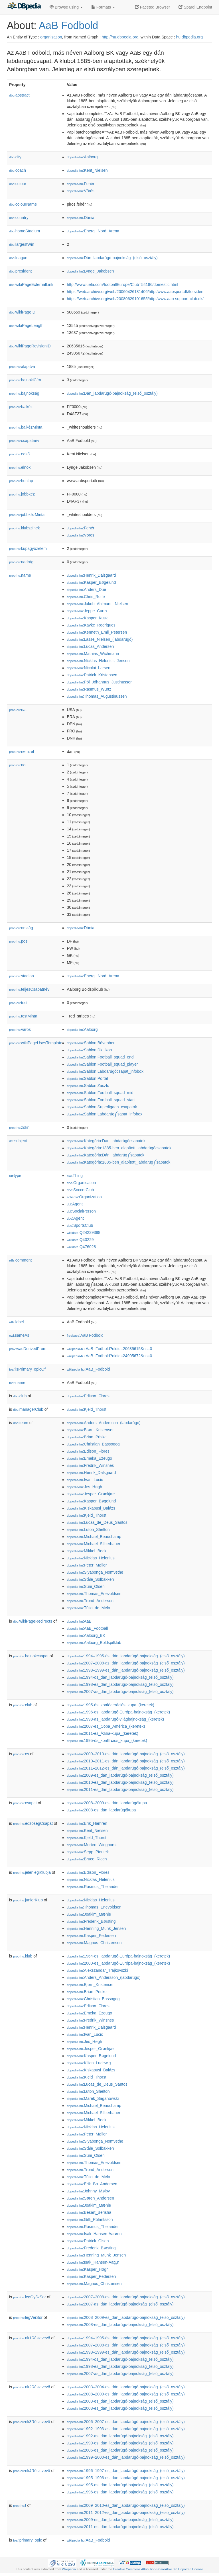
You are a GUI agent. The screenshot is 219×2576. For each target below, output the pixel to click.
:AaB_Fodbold (88, 1369)
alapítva (22, 366)
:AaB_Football (87, 1628)
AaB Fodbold (68, 25)
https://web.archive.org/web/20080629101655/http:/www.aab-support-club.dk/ (135, 298)
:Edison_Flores (88, 1396)
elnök (20, 467)
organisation (51, 37)
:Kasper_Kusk (87, 618)
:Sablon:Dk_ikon (89, 1050)
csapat (25, 1803)
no (17, 765)
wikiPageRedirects (32, 1621)
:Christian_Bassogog (93, 1444)
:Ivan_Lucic (85, 1479)
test (18, 1002)
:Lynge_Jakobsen (90, 271)
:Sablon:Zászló (88, 1085)
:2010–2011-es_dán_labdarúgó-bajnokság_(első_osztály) (125, 1761)
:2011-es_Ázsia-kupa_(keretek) (102, 1733)
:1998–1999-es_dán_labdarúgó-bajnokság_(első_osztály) (125, 1670)
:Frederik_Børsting (91, 1921)
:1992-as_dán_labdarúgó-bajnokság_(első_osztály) (120, 2436)
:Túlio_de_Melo (88, 1608)
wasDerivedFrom (27, 1348)
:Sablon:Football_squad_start (101, 1099)
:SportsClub (80, 1225)
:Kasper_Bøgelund (91, 582)
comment (20, 1260)
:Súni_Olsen (85, 1586)
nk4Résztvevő (31, 2470)
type (15, 1175)
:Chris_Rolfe (86, 596)
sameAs (19, 1335)
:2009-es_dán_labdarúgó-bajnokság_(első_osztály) (120, 1775)
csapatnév (24, 440)
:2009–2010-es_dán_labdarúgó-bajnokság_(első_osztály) (125, 1754)
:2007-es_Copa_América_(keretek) (106, 1726)
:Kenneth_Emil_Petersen (97, 632)
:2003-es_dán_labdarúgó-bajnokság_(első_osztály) (120, 2401)
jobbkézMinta (26, 514)
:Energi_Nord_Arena (93, 231)
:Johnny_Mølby (88, 2191)
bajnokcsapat (30, 1656)
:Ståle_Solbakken (90, 1579)
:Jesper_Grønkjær (91, 1494)
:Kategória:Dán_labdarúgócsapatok (106, 1140)
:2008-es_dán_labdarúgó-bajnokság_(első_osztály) (120, 2324)
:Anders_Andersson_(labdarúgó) (103, 1422)
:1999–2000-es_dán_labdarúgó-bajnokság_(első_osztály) (125, 2457)
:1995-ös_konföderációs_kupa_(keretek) (110, 1705)
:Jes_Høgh (84, 1486)
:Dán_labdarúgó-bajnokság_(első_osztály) (112, 257)
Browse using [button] (66, 7)
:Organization (84, 1197)
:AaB (79, 1621)
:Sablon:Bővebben (91, 1043)
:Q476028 (81, 1246)
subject (18, 1140)
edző (19, 454)
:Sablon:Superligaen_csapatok (102, 1107)
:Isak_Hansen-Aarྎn (93, 2262)
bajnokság (24, 393)
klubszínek (24, 528)
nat (18, 709)
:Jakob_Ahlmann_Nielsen (97, 603)
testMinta (23, 1016)
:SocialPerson (81, 1211)
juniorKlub (28, 1900)
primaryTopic (27, 2540)
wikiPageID (22, 312)
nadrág (21, 562)
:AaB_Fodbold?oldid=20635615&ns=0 (109, 1348)
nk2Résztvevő (31, 2387)
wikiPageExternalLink (31, 284)
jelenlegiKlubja (32, 1872)
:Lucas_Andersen (90, 646)
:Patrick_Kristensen (92, 675)
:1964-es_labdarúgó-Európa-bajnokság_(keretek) (118, 1956)
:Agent (74, 1204)
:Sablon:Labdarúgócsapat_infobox (105, 1071)
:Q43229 (80, 1239)
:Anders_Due (86, 589)
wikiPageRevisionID (30, 346)
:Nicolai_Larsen (88, 667)
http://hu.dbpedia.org (120, 37)
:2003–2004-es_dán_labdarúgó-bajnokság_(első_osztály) (125, 2387)
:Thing (75, 1175)
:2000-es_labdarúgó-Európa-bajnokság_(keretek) (118, 1963)
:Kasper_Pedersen (91, 1935)
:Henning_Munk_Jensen (96, 1928)
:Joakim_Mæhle (89, 1914)
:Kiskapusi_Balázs (91, 1508)
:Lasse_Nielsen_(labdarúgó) (100, 639)
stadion (21, 976)
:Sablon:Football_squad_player (102, 1064)
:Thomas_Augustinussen (97, 696)
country (19, 217)
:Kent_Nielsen (87, 170)
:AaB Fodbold (85, 1335)
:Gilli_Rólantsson (90, 2219)
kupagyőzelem (28, 548)
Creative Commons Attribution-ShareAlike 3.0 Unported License (158, 2569)
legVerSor (27, 2317)
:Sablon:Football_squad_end (100, 1057)
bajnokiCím (25, 380)
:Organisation (81, 1182)
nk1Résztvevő (31, 2338)
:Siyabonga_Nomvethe (95, 1572)
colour (17, 183)
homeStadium (24, 231)
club (20, 1396)
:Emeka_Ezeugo (89, 1458)
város (20, 1029)
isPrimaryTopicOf (27, 1369)
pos (18, 941)
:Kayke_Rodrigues (91, 625)
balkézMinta (25, 427)
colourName (23, 204)
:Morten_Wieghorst (91, 1844)
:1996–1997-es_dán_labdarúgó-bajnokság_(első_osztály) (125, 2470)
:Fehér (80, 183)
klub (22, 1956)
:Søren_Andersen (90, 2198)
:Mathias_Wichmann (93, 653)
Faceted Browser (152, 7)
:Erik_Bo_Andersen (92, 2184)
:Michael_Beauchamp (94, 1536)
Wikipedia (69, 2569)
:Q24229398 (83, 1232)
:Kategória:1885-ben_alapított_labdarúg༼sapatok (118, 1162)
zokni (19, 1127)
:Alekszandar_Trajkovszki (97, 1970)
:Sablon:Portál (87, 1078)
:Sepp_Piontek (88, 1852)
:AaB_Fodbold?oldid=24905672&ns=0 (109, 1355)
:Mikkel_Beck (86, 1551)
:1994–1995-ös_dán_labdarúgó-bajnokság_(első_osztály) (125, 1656)
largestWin (21, 244)
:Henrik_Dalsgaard (91, 575)
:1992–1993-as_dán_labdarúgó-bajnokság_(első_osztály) (125, 2428)
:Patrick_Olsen (88, 2241)
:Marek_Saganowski (93, 2098)
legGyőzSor (29, 2297)
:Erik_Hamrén (87, 1823)
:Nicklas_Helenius (90, 1558)
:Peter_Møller (87, 1565)
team (20, 1422)
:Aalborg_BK (86, 1635)
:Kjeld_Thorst (86, 1409)
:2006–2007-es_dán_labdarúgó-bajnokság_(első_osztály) (125, 2421)
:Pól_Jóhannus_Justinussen (99, 682)
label (16, 1322)
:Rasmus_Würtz (89, 689)
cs (21, 1754)
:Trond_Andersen (90, 1600)
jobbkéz (22, 494)
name (20, 575)
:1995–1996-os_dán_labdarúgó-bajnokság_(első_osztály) (125, 2477)
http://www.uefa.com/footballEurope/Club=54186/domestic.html (122, 284)
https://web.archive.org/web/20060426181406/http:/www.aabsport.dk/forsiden (135, 291)
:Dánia (80, 217)
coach (17, 170)
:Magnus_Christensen (94, 1942)
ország (21, 927)
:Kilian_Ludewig (89, 2063)
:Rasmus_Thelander (93, 1886)
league (18, 257)
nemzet (21, 751)
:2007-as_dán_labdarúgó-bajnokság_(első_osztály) (120, 1691)
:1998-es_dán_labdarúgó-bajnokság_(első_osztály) (120, 1684)
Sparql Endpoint (195, 7)
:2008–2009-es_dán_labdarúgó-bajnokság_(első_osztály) (125, 2317)
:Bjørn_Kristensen (90, 1430)
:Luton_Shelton (88, 1529)
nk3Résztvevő (31, 2421)
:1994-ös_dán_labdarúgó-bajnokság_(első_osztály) (120, 1677)
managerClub (28, 1409)
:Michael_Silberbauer (93, 1543)
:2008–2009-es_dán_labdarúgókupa (107, 1803)
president (20, 271)
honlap (21, 480)
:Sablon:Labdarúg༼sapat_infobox (104, 1114)
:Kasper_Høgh (87, 2269)
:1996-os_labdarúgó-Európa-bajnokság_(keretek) (118, 1712)
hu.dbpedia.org (189, 37)
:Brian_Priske (86, 1437)
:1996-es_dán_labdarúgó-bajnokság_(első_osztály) (120, 2492)
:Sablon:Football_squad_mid (100, 1092)
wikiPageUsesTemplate (35, 1043)
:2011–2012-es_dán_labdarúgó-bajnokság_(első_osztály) (125, 1768)
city (15, 157)
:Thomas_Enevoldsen (94, 1593)
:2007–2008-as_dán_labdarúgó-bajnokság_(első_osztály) (125, 1663)
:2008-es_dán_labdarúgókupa (101, 1810)
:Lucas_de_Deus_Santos (97, 1522)
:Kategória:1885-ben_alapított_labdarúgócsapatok (119, 1148)
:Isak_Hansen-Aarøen (94, 2233)
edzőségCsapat (33, 1823)
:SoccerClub (80, 1189)
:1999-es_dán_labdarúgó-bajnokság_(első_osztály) (120, 2443)
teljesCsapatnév (29, 989)
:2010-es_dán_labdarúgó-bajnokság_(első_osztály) (120, 1782)
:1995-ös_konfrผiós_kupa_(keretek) (107, 1740)
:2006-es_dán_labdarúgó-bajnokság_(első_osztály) (120, 2450)
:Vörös (80, 191)
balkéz (21, 406)
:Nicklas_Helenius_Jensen (98, 660)
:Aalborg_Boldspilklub (94, 1642)
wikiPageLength (26, 325)
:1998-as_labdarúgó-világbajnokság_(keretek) (115, 1719)
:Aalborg (82, 157)
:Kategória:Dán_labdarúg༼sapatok (105, 1155)
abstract (19, 95)
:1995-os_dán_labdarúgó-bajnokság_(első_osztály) (120, 2485)
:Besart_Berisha (89, 2212)
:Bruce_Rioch (87, 1859)
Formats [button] (103, 7)
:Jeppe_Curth (87, 611)
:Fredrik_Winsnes (90, 1465)
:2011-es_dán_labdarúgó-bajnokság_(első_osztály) (120, 1789)
